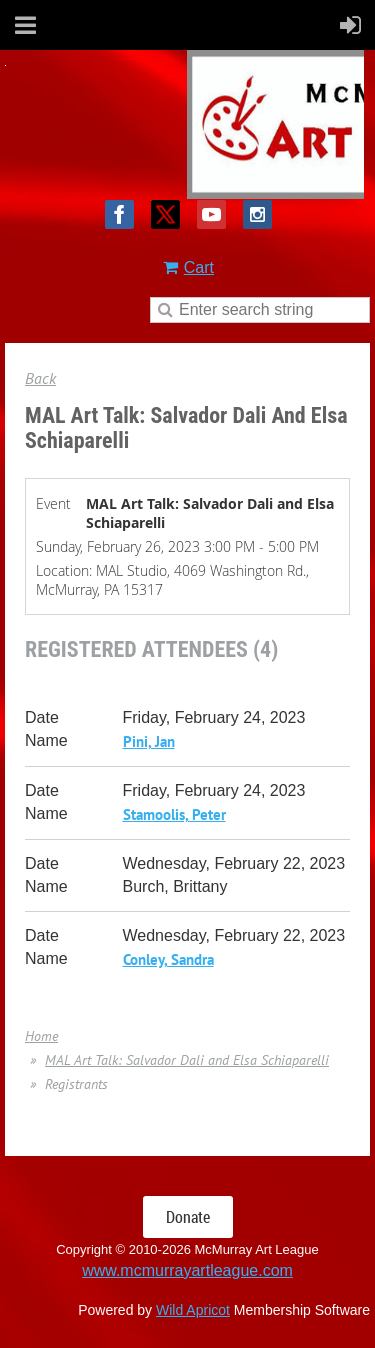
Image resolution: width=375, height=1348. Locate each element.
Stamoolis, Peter (174, 814)
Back (40, 378)
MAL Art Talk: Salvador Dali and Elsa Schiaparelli (187, 1060)
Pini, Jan (149, 741)
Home (41, 1036)
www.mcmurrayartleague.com (187, 1270)
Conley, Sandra (168, 959)
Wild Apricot (193, 1310)
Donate (188, 1217)
